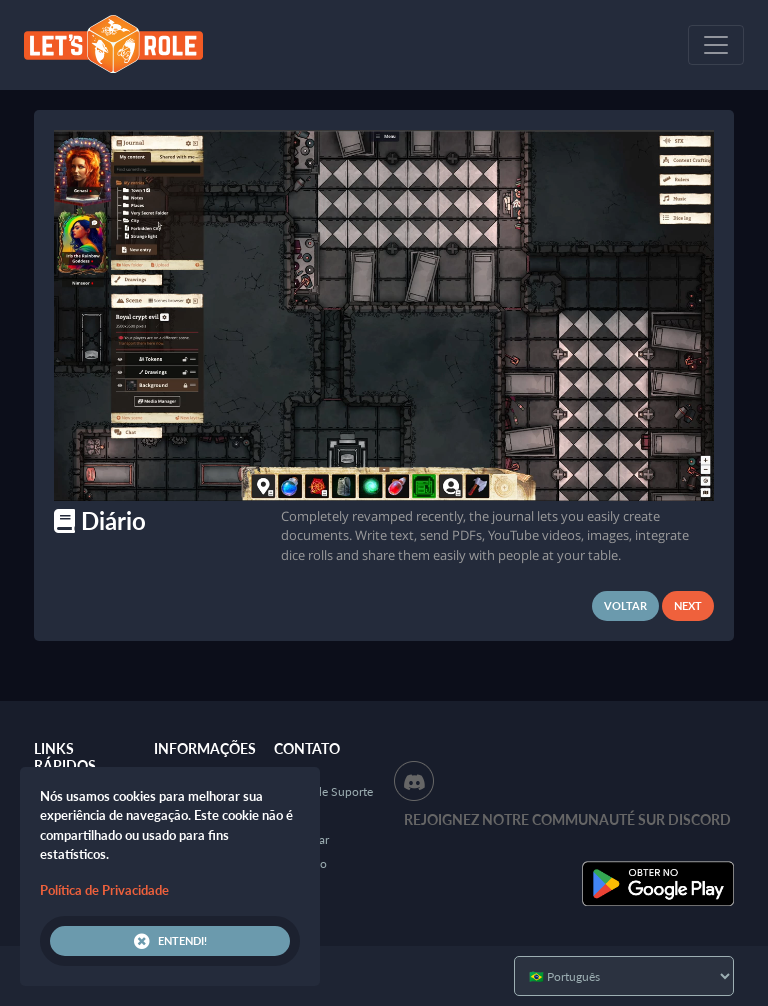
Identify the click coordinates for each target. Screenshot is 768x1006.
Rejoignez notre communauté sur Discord (567, 819)
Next (688, 605)
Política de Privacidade (104, 890)
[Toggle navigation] (716, 45)
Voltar (625, 605)
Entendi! (170, 941)
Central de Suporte (323, 791)
